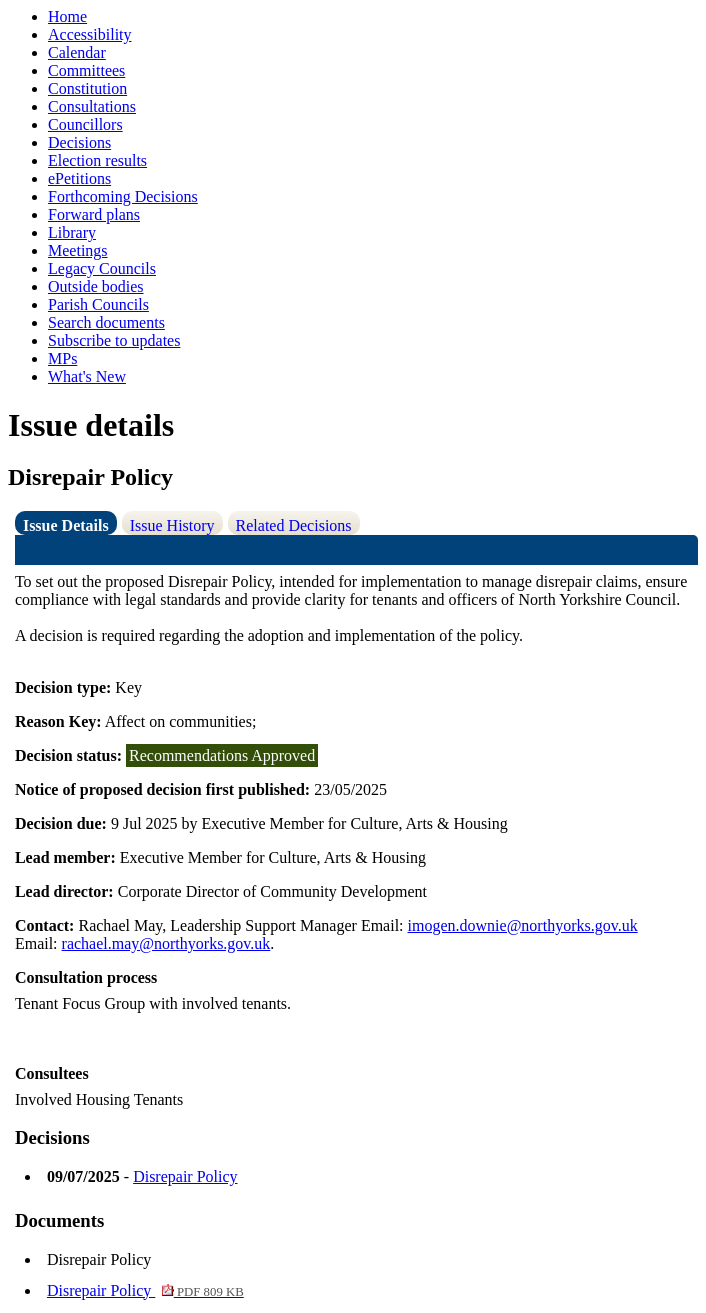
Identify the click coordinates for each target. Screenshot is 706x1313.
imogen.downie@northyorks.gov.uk (523, 925)
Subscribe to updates (114, 340)
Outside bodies (96, 286)
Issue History (172, 525)
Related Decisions (294, 525)
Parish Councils (98, 304)
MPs (62, 358)
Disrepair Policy (185, 1176)
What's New (87, 376)
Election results (97, 160)
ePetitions (79, 178)
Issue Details (66, 525)
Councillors (85, 124)
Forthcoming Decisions (123, 196)
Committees (86, 70)
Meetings (78, 250)
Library (72, 232)
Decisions (79, 142)
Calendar (77, 52)
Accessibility (90, 34)
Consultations (92, 106)
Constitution (87, 88)
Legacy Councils (102, 268)
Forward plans (94, 214)
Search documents (106, 322)
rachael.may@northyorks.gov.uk (166, 943)
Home (67, 16)
